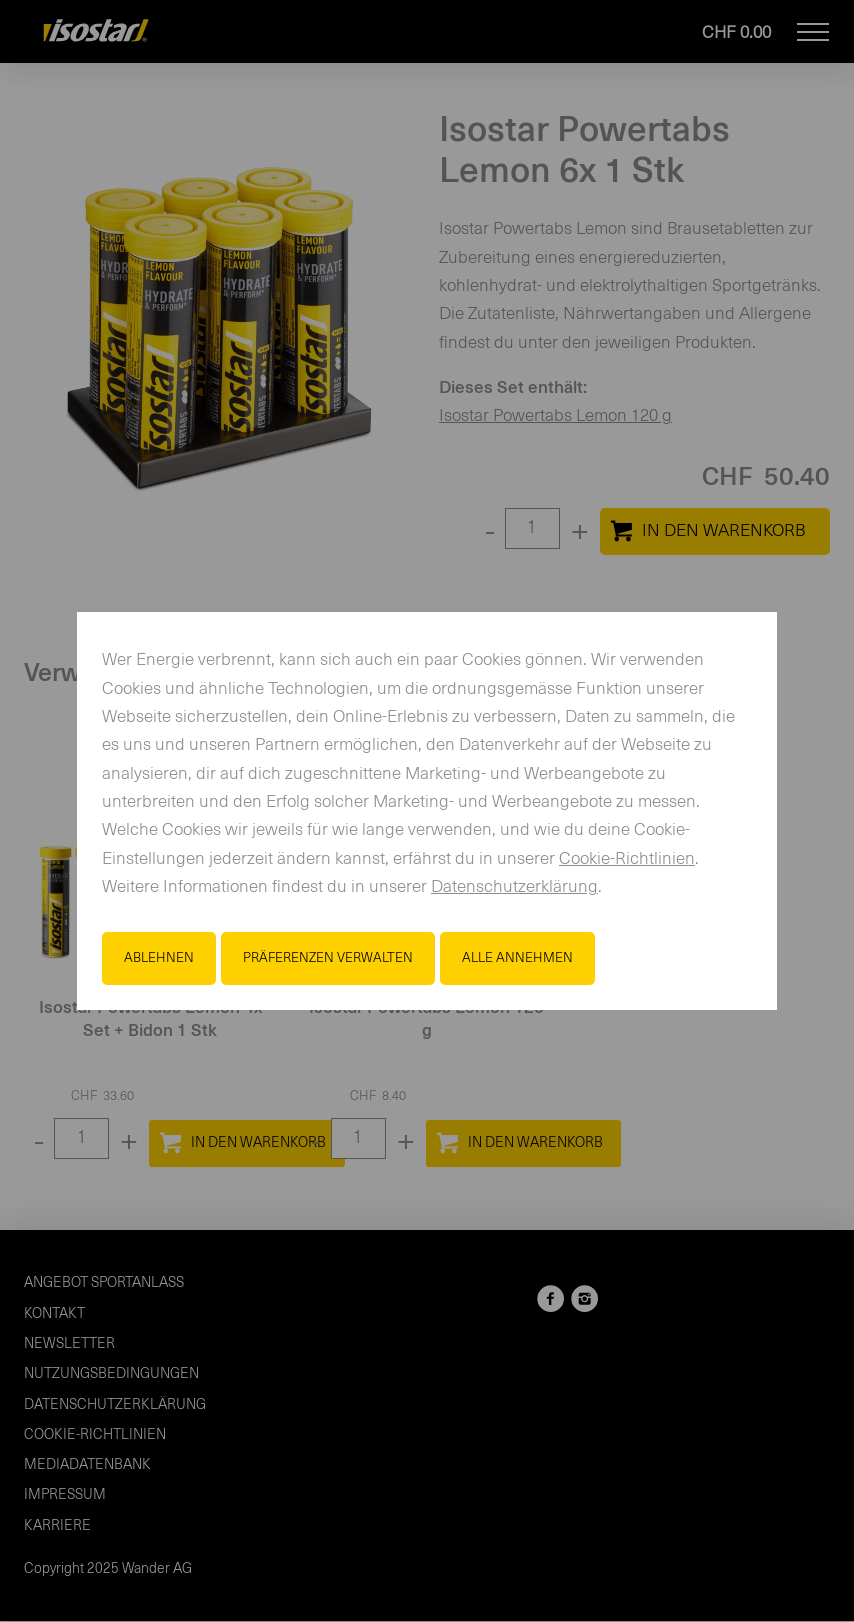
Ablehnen (159, 958)
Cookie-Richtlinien (627, 859)
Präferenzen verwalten (328, 958)
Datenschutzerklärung (514, 887)
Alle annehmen (517, 958)
